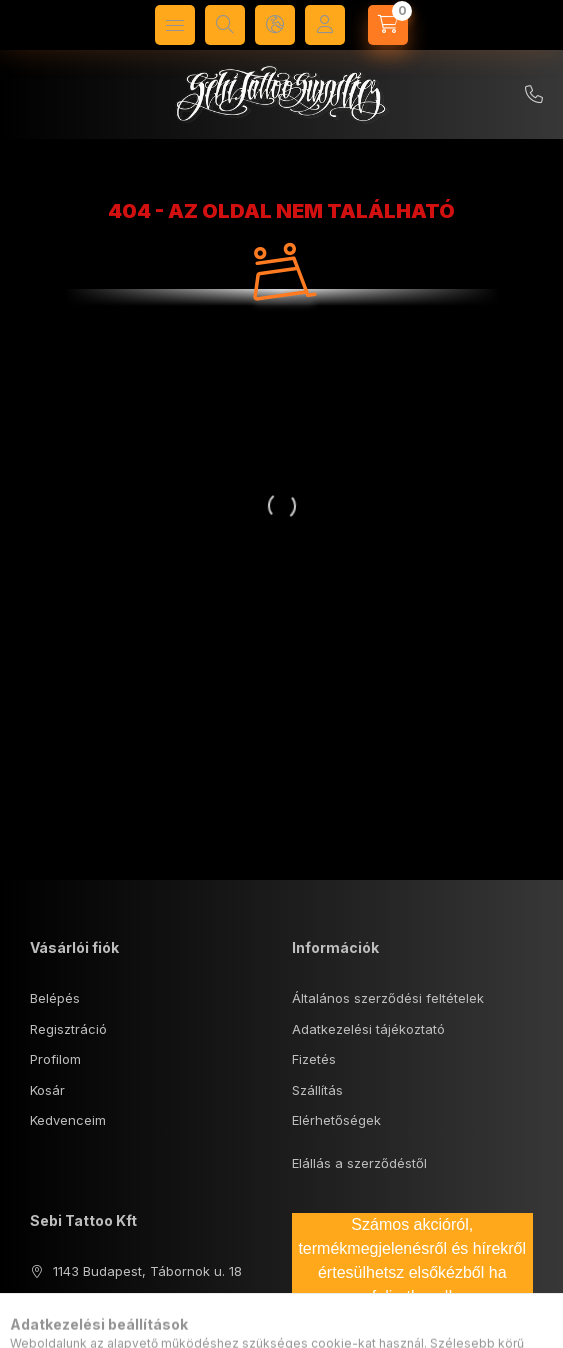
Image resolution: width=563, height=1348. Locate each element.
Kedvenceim (68, 1120)
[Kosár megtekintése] (388, 25)
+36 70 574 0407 (107, 1301)
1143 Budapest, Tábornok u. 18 (147, 1271)
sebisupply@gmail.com (124, 1332)
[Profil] (325, 25)
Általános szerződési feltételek (388, 998)
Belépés (55, 998)
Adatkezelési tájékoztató (368, 1029)
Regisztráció (68, 1029)
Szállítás (317, 1090)
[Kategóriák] (175, 25)
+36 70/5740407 (534, 95)
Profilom (55, 1059)
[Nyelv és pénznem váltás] (275, 25)
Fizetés (314, 1059)
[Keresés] (225, 25)
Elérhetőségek (336, 1120)
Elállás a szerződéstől (359, 1163)
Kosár (47, 1090)
